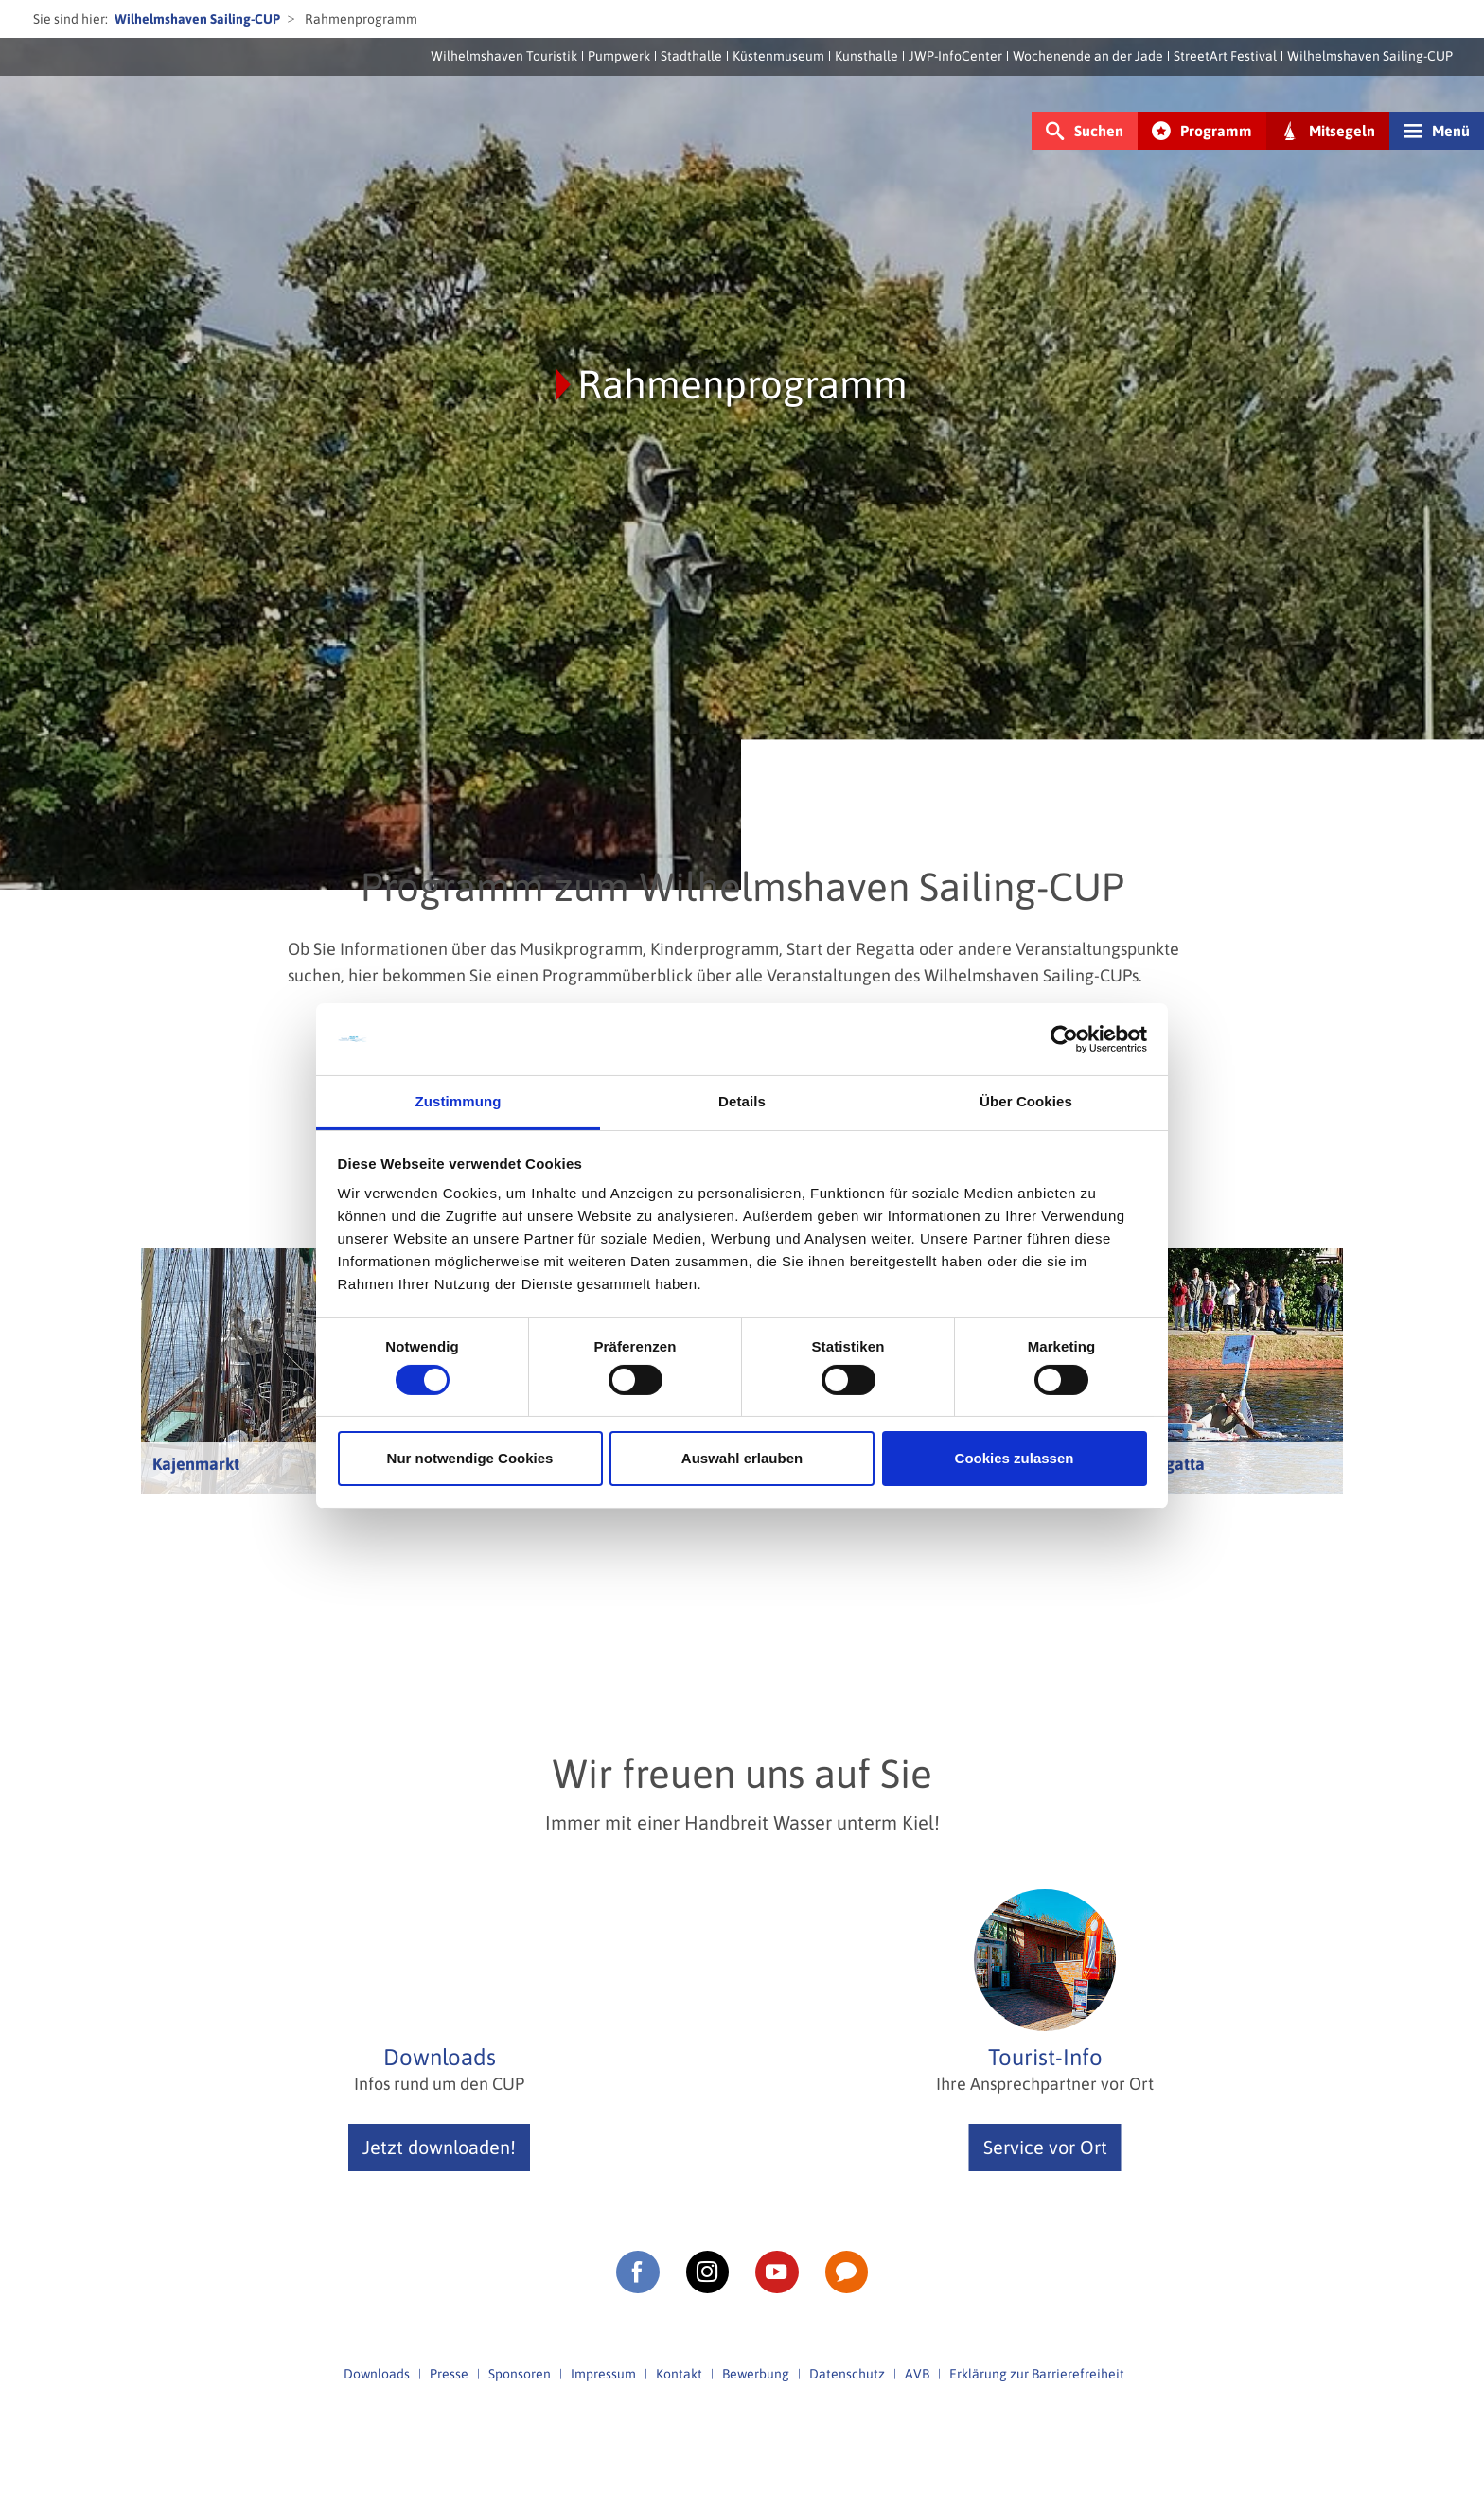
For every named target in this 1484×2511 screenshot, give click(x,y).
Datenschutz (847, 2373)
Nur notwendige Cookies (470, 1458)
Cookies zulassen (1014, 1458)
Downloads (377, 2373)
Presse (449, 2373)
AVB (917, 2373)
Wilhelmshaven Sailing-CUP (197, 19)
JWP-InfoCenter (955, 55)
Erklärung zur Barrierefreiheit (1036, 2373)
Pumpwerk (619, 55)
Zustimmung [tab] (458, 1101)
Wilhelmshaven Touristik (504, 55)
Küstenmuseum (778, 55)
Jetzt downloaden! (439, 2147)
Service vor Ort (1045, 2147)
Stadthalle (691, 55)
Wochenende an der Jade (1088, 55)
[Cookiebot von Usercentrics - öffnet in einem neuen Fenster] (1064, 1039)
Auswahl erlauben (742, 1458)
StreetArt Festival (1225, 55)
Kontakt (679, 2373)
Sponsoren (519, 2373)
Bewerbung (755, 2373)
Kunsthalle (866, 55)
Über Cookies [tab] (1026, 1101)
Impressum (603, 2373)
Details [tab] (742, 1101)
